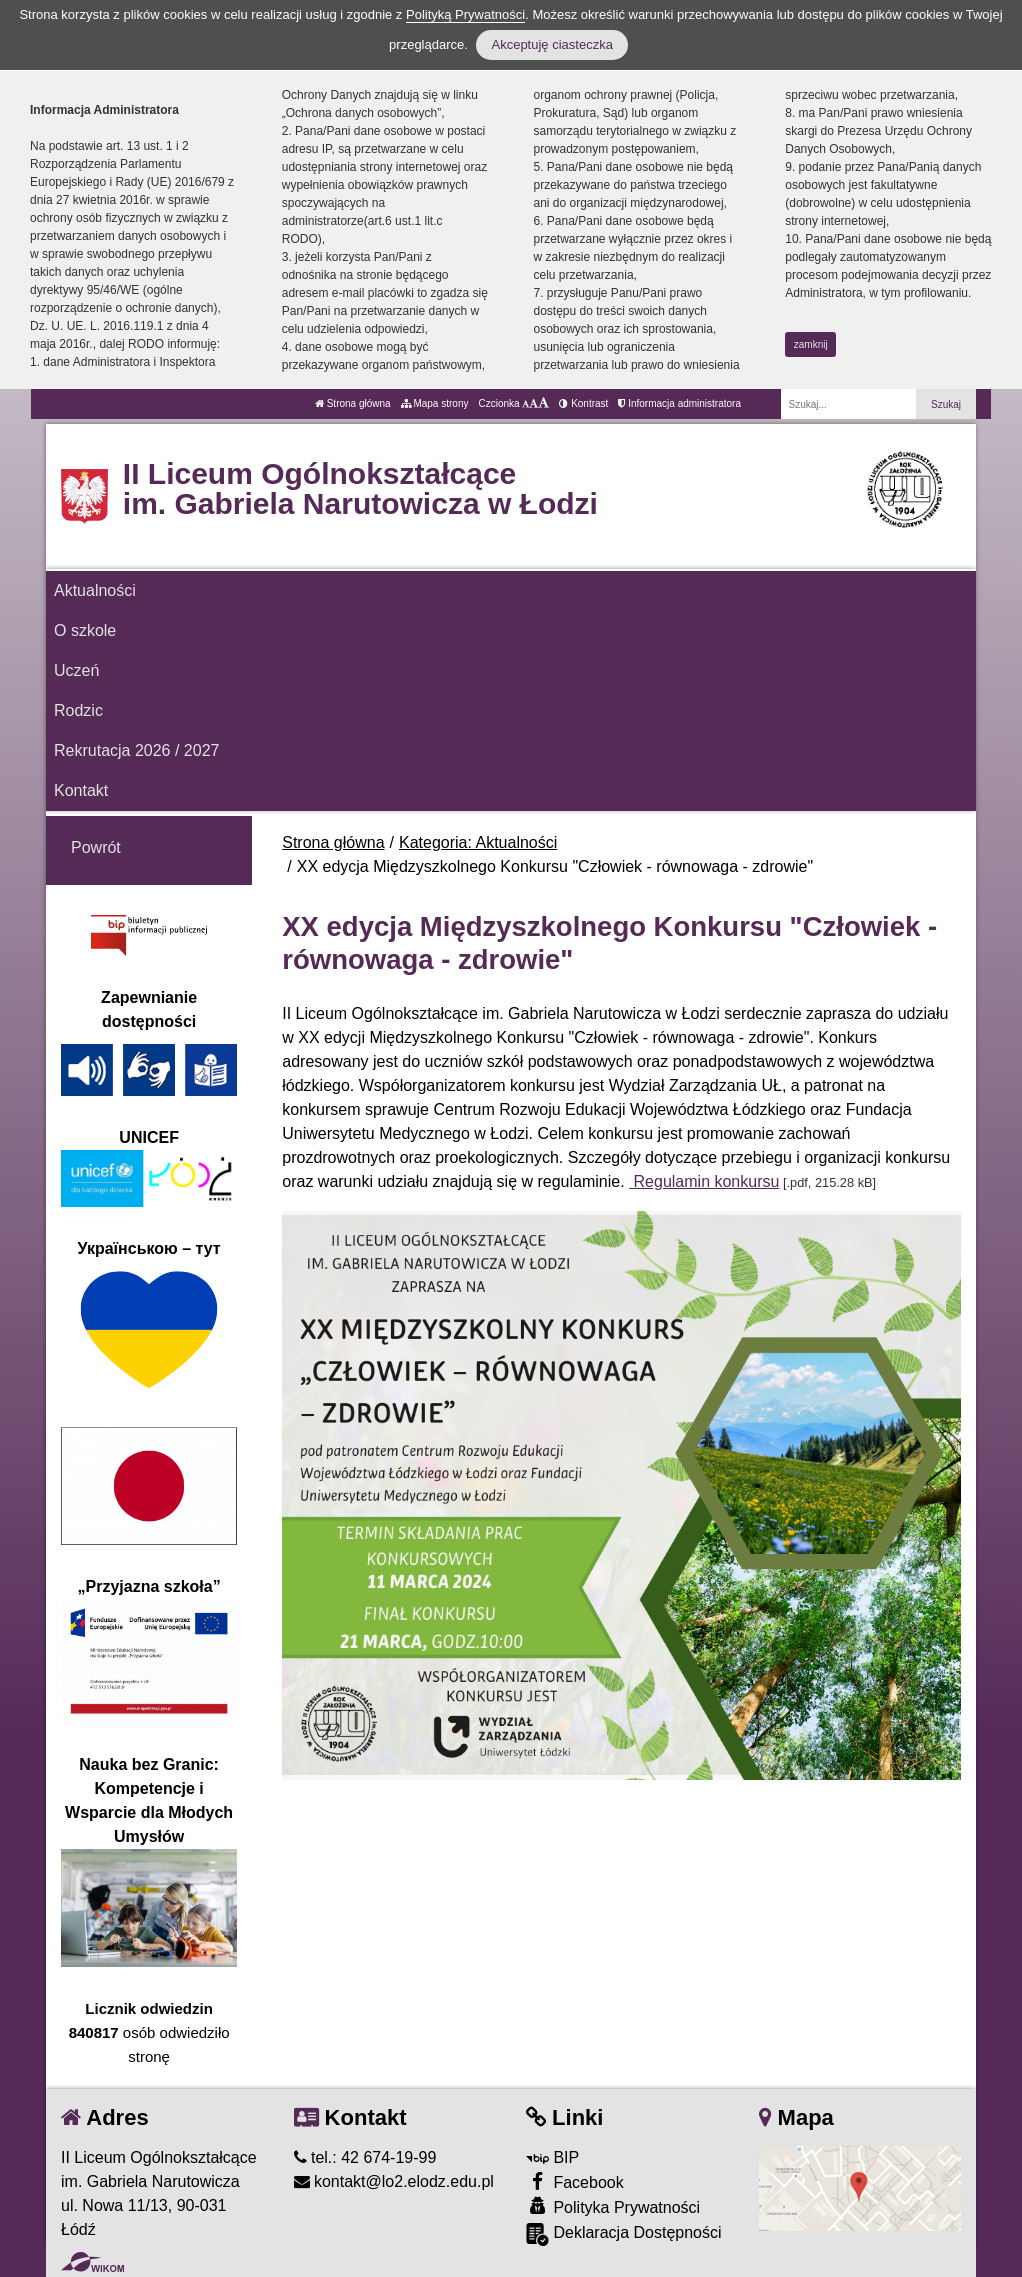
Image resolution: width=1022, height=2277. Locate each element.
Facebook (575, 2181)
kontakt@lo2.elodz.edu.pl (394, 2181)
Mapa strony (435, 403)
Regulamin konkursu (704, 1181)
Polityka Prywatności (613, 2206)
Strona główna (353, 403)
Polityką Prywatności (465, 14)
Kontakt (81, 790)
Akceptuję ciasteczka (551, 44)
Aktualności (95, 590)
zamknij (811, 344)
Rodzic (78, 710)
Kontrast (583, 403)
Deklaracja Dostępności (624, 2234)
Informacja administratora (679, 403)
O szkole (85, 630)
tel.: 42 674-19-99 (365, 2157)
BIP (552, 2157)
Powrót (96, 847)
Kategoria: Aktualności (478, 842)
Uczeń (76, 670)
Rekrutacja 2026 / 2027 (136, 750)
